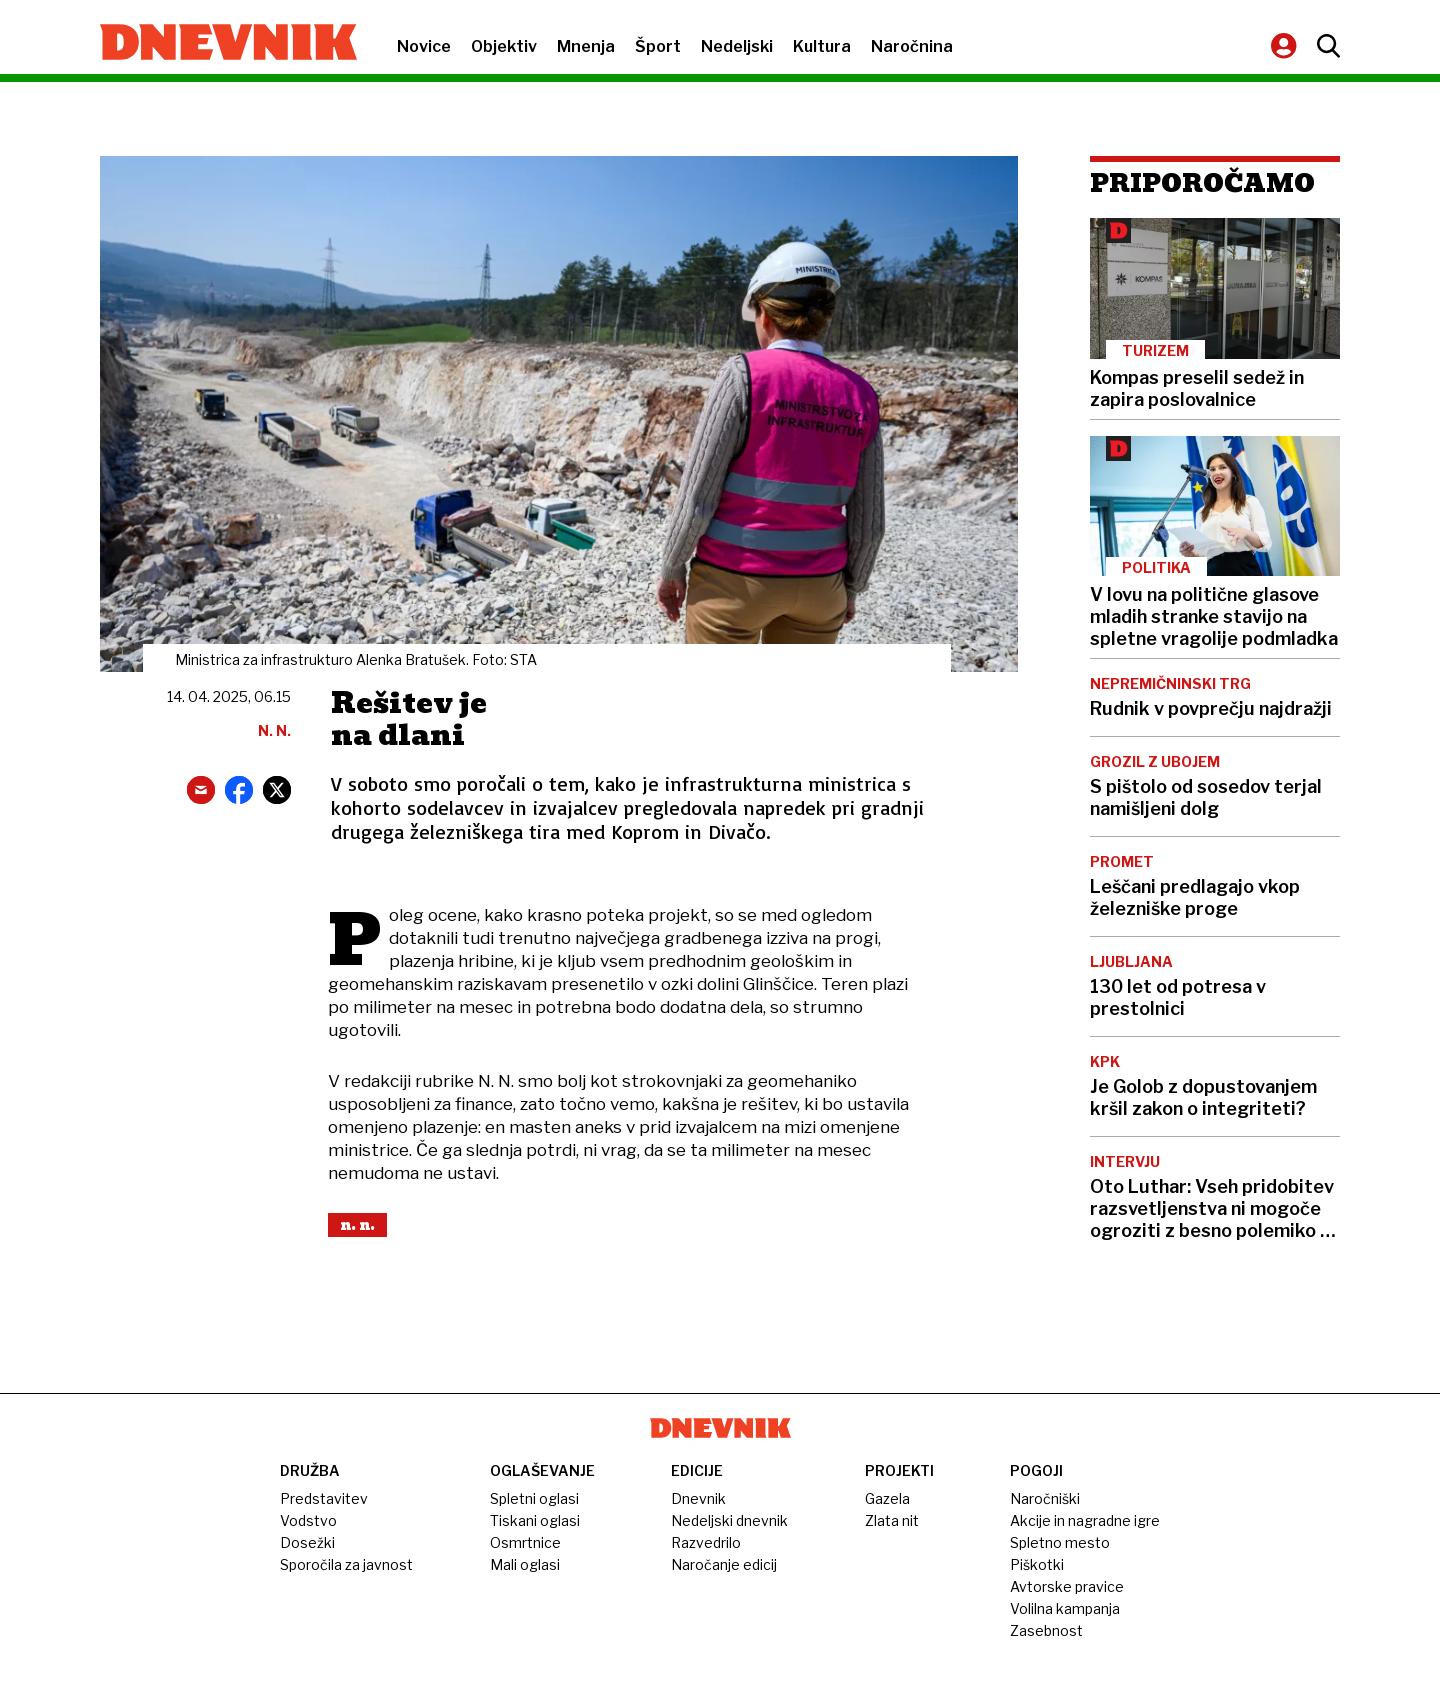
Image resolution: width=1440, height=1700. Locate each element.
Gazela (887, 1498)
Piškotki (1037, 1564)
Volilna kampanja (1065, 1608)
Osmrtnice (525, 1542)
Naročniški (1045, 1498)
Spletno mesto (1060, 1542)
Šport (658, 46)
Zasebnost (1046, 1630)
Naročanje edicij (724, 1564)
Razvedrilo (706, 1542)
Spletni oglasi (534, 1498)
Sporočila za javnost (346, 1564)
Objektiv (504, 46)
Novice (424, 46)
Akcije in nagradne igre (1085, 1520)
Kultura (822, 46)
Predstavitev (324, 1498)
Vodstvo (308, 1520)
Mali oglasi (525, 1564)
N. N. (357, 1225)
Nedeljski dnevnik (729, 1520)
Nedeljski (737, 46)
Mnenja (586, 46)
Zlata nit (892, 1520)
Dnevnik (698, 1498)
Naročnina (912, 46)
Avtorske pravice (1067, 1586)
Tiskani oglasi (535, 1520)
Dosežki (307, 1542)
